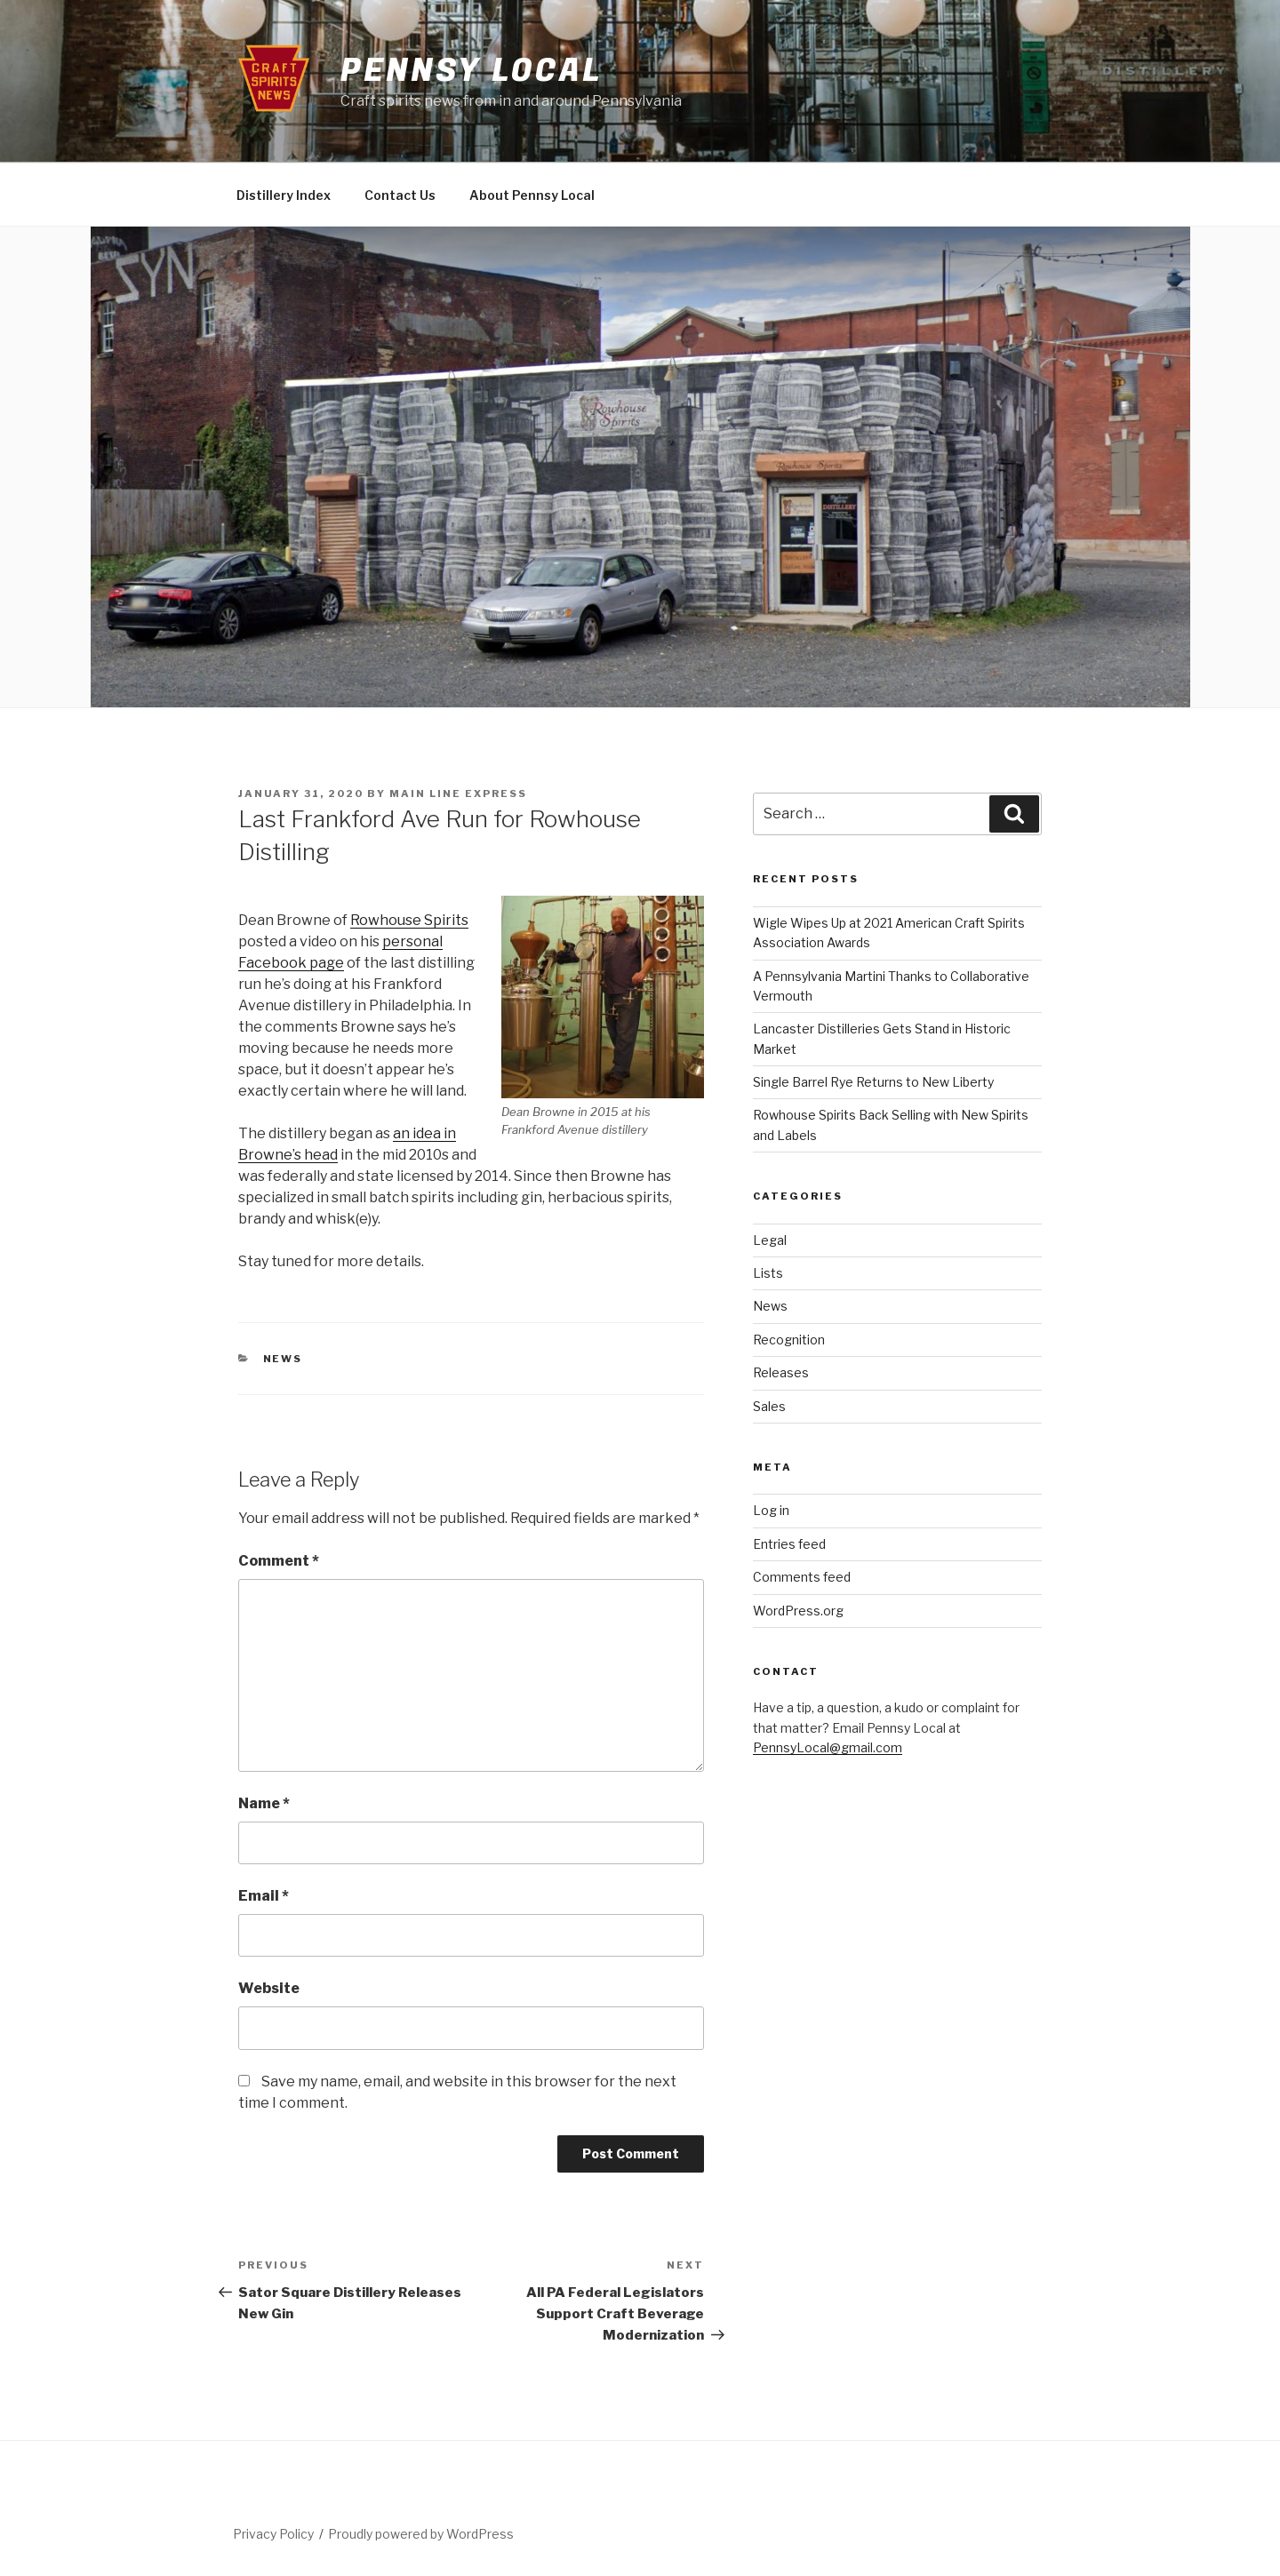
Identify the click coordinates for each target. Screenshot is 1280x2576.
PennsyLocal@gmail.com (827, 1747)
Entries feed (789, 1543)
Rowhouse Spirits (409, 920)
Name (264, 1803)
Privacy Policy (273, 2533)
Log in (771, 1510)
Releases (781, 1372)
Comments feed (802, 1576)
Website (269, 1988)
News (283, 1358)
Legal (770, 1240)
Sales (769, 1406)
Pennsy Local (471, 70)
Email (263, 1895)
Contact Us (400, 195)
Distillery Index (283, 195)
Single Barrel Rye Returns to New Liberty (873, 1081)
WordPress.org (798, 1610)
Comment (278, 1560)
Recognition (789, 1339)
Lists (768, 1272)
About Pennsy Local (532, 195)
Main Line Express (458, 793)
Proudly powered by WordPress (421, 2533)
